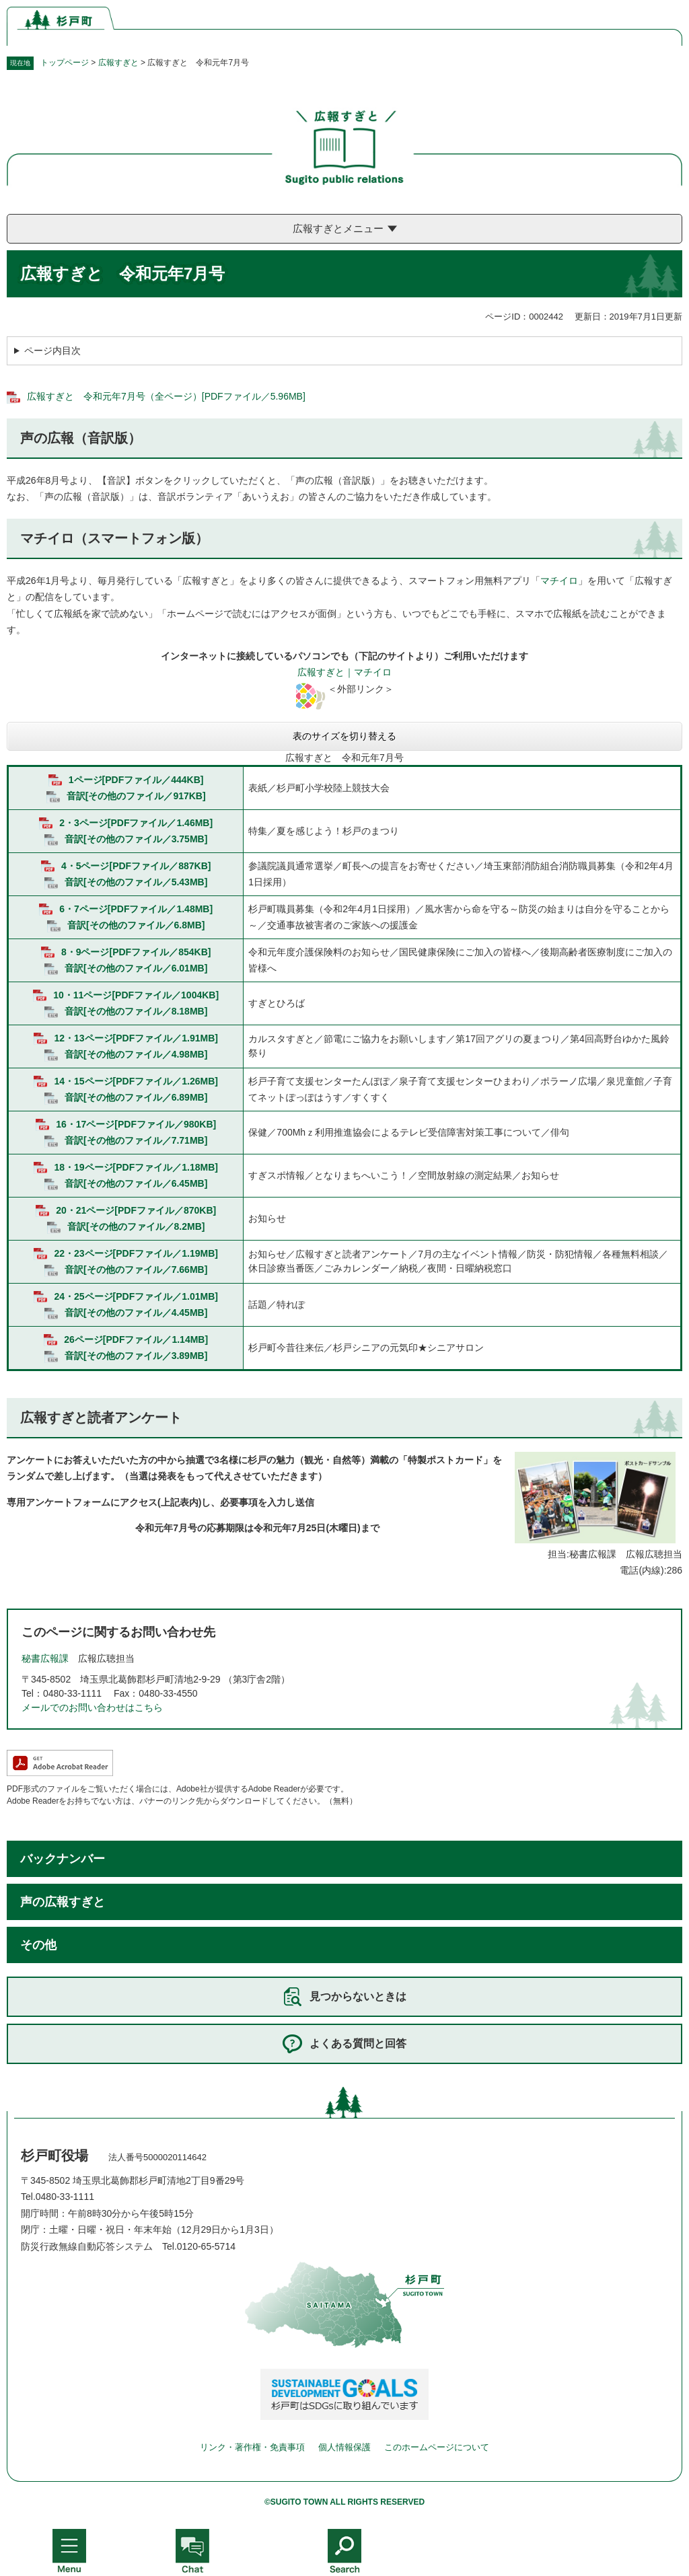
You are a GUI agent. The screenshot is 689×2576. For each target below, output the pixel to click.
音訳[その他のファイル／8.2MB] (136, 1226)
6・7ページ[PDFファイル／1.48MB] (136, 909)
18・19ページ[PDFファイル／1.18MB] (136, 1167)
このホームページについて (436, 2447)
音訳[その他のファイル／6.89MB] (136, 1097)
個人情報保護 (344, 2447)
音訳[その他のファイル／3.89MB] (136, 1355)
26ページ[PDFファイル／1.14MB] (136, 1339)
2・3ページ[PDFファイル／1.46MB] (136, 822)
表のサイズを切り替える (344, 736)
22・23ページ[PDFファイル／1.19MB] (136, 1253)
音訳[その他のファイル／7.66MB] (136, 1269)
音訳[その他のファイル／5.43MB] (136, 882)
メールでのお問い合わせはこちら (92, 1707)
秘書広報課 (45, 1658)
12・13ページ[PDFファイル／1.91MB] (136, 1038)
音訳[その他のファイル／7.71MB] (136, 1140)
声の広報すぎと (62, 1902)
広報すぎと (118, 62)
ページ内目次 (52, 350)
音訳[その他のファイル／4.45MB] (136, 1312)
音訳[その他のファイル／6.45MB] (136, 1183)
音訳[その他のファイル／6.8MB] (136, 925)
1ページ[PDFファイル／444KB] (136, 779)
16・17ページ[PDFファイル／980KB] (136, 1124)
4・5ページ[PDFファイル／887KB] (136, 865)
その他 (38, 1945)
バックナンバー (62, 1859)
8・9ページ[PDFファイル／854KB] (136, 952)
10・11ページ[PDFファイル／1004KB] (136, 995)
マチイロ (559, 580)
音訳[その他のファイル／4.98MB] (136, 1054)
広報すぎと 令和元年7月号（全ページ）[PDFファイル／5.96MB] (166, 396)
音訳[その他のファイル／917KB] (136, 795)
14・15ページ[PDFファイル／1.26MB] (136, 1081)
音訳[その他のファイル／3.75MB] (136, 839)
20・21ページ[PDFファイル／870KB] (136, 1210)
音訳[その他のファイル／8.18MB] (136, 1011)
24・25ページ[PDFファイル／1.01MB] (136, 1296)
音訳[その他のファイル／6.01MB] (136, 968)
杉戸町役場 (54, 2155)
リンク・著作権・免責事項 (252, 2447)
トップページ (64, 62)
